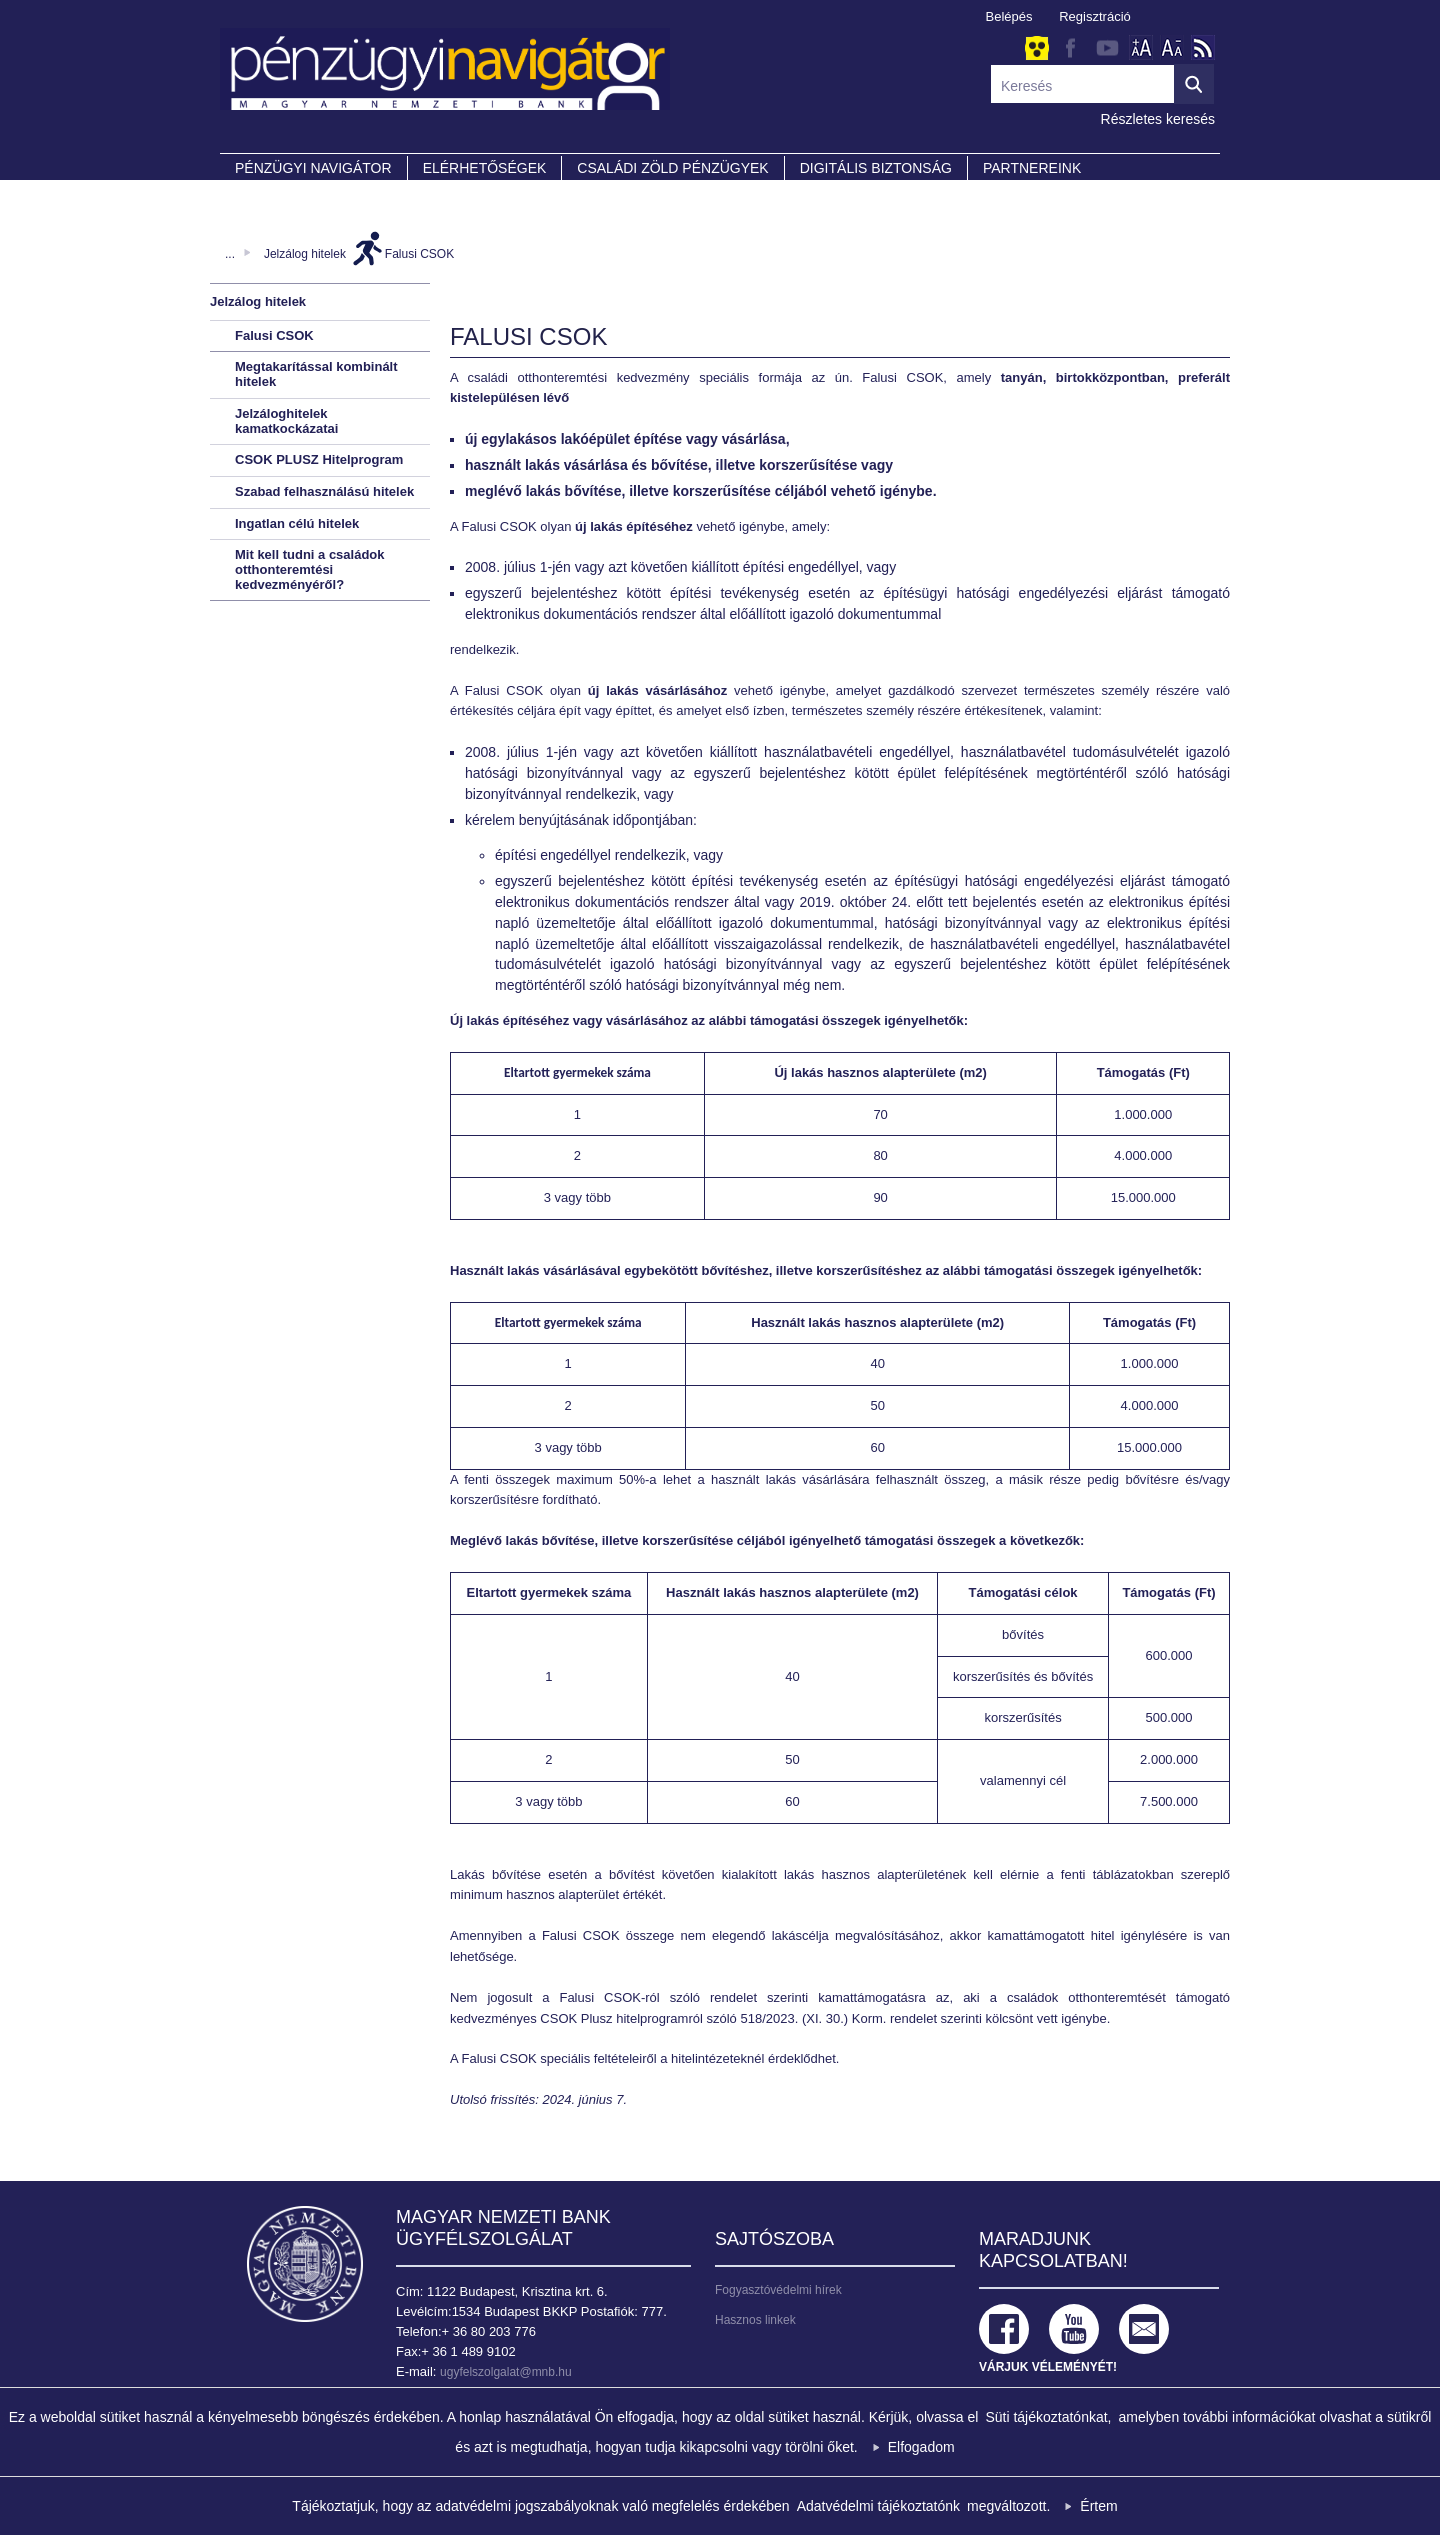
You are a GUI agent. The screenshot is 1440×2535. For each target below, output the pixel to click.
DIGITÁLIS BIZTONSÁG (876, 168)
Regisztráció (1095, 16)
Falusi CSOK (419, 254)
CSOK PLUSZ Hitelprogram (319, 459)
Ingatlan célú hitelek (297, 523)
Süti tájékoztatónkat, (1048, 2417)
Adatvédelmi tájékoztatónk (878, 2506)
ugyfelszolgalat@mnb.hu (506, 2372)
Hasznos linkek (755, 2320)
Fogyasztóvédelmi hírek (778, 2290)
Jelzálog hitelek (305, 254)
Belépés (1009, 16)
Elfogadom (921, 2447)
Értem (1098, 2506)
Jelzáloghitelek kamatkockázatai (286, 421)
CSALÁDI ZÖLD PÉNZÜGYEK (672, 168)
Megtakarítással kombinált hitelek (316, 374)
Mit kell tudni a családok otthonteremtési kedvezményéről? (310, 569)
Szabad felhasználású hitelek (324, 491)
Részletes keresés (1158, 119)
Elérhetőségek (485, 168)
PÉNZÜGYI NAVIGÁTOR (313, 168)
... (230, 254)
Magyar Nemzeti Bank (305, 2264)
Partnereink (1032, 168)
